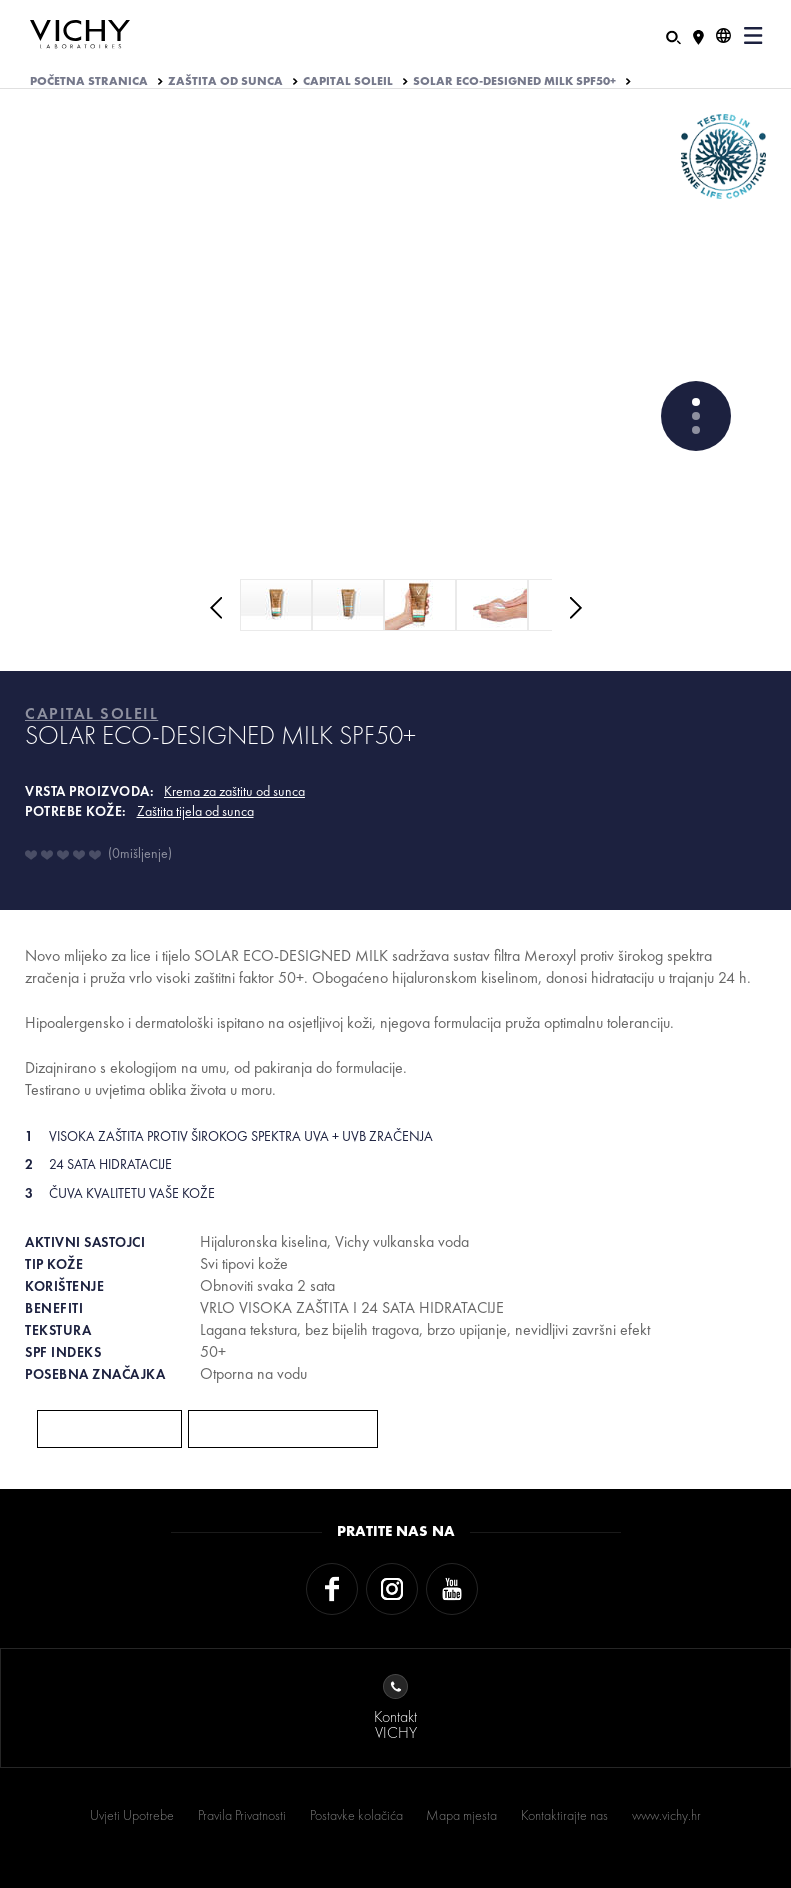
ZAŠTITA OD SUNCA (225, 81)
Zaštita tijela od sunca (195, 811)
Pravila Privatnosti (242, 1815)
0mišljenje (140, 853)
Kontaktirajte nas (564, 1815)
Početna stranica (89, 81)
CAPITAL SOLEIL (348, 81)
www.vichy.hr (666, 1815)
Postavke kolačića (356, 1815)
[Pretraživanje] (673, 35)
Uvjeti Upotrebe (132, 1815)
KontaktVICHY (395, 1708)
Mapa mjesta (461, 1815)
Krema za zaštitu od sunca (234, 791)
